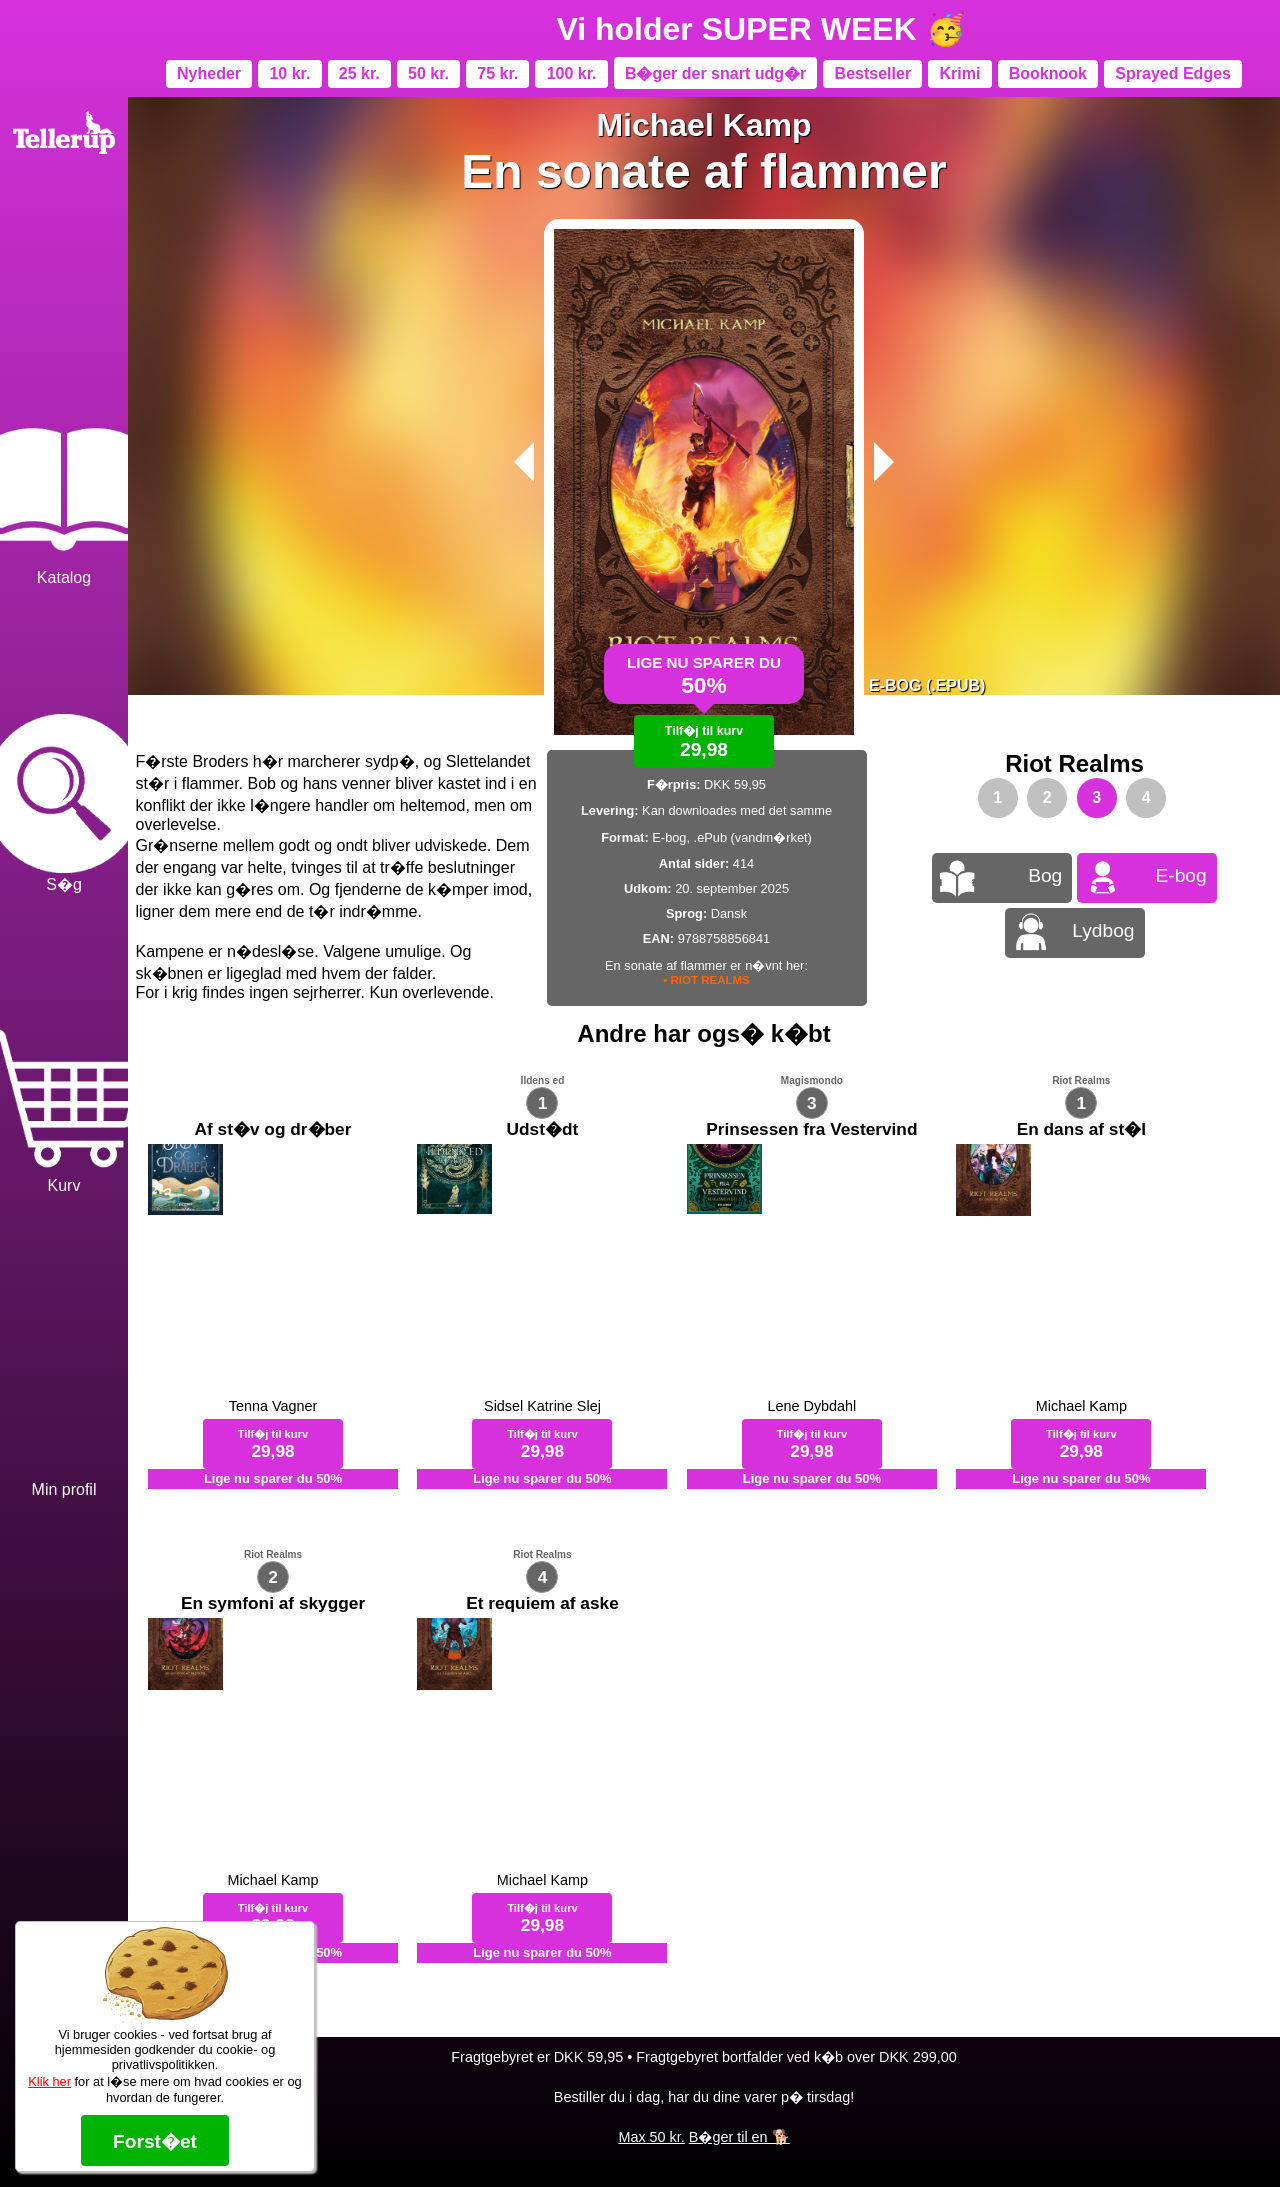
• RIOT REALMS (706, 980)
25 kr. (359, 73)
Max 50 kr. (651, 2137)
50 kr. (428, 73)
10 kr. (289, 73)
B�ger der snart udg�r (715, 73)
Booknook (1048, 73)
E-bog (1181, 875)
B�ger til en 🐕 (739, 2137)
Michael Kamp (703, 125)
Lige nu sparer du (704, 683)
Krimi (959, 73)
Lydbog (1103, 930)
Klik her (49, 2081)
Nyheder (209, 73)
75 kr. (497, 73)
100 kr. (572, 73)
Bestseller (873, 73)
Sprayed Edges (1173, 73)
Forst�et (155, 2141)
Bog (1045, 875)
